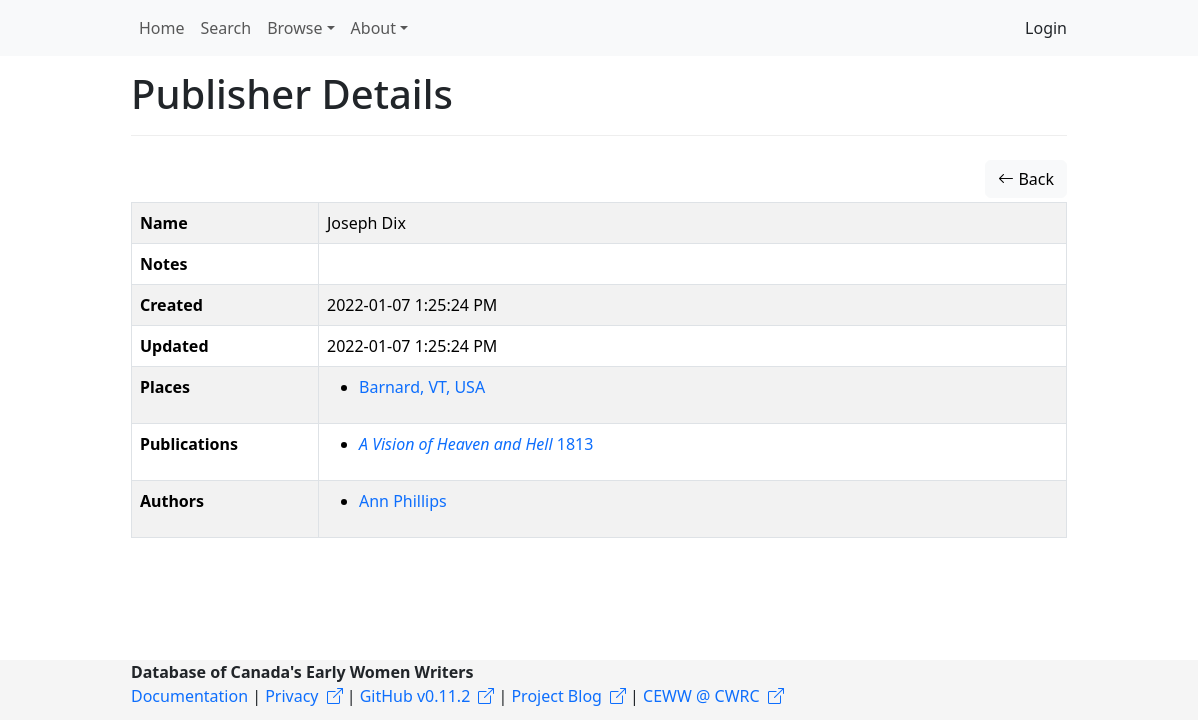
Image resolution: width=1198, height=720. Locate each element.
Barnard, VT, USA (422, 387)
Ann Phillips (403, 501)
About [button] (373, 28)
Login (1046, 28)
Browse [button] (294, 28)
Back (1026, 179)
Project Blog (556, 696)
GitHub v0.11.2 (415, 696)
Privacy (291, 696)
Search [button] (226, 28)
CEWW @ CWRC (701, 696)
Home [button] (162, 28)
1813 (476, 444)
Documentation (189, 696)
